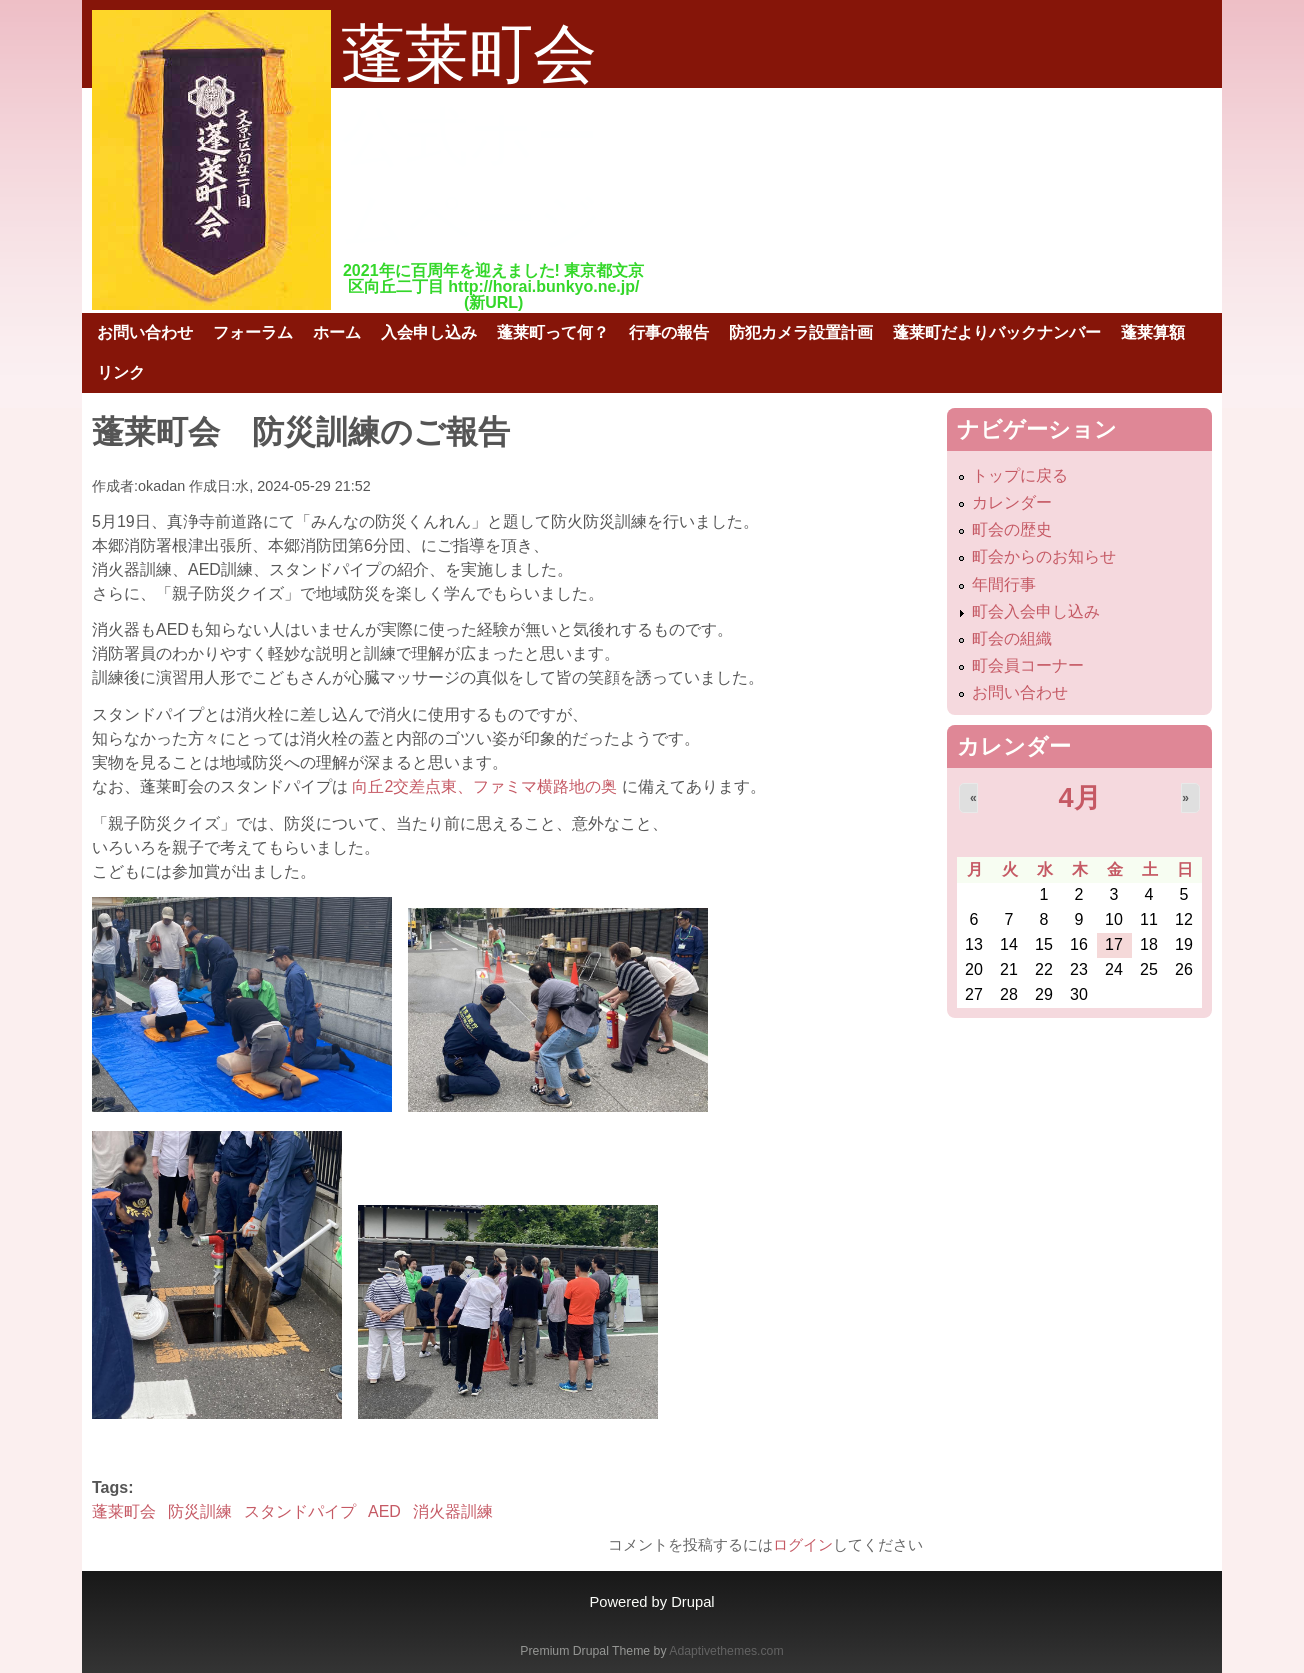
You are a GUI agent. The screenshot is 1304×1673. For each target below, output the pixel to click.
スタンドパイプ (300, 1511)
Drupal (692, 1602)
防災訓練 (200, 1511)
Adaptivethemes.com (726, 1651)
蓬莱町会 (124, 1511)
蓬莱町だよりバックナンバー (997, 332)
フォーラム (253, 332)
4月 (1079, 797)
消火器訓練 (453, 1511)
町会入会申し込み (1036, 611)
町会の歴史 (1012, 529)
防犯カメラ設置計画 (801, 332)
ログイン (803, 1544)
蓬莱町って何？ (553, 332)
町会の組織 (1012, 638)
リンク (121, 372)
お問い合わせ (145, 332)
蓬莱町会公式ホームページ (472, 137)
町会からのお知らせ (1044, 556)
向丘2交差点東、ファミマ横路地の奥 (486, 786)
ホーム (337, 332)
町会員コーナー (1028, 665)
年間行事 (1004, 584)
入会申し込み (429, 332)
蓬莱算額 (1153, 332)
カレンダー (1012, 502)
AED (384, 1511)
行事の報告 (669, 332)
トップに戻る (1020, 475)
